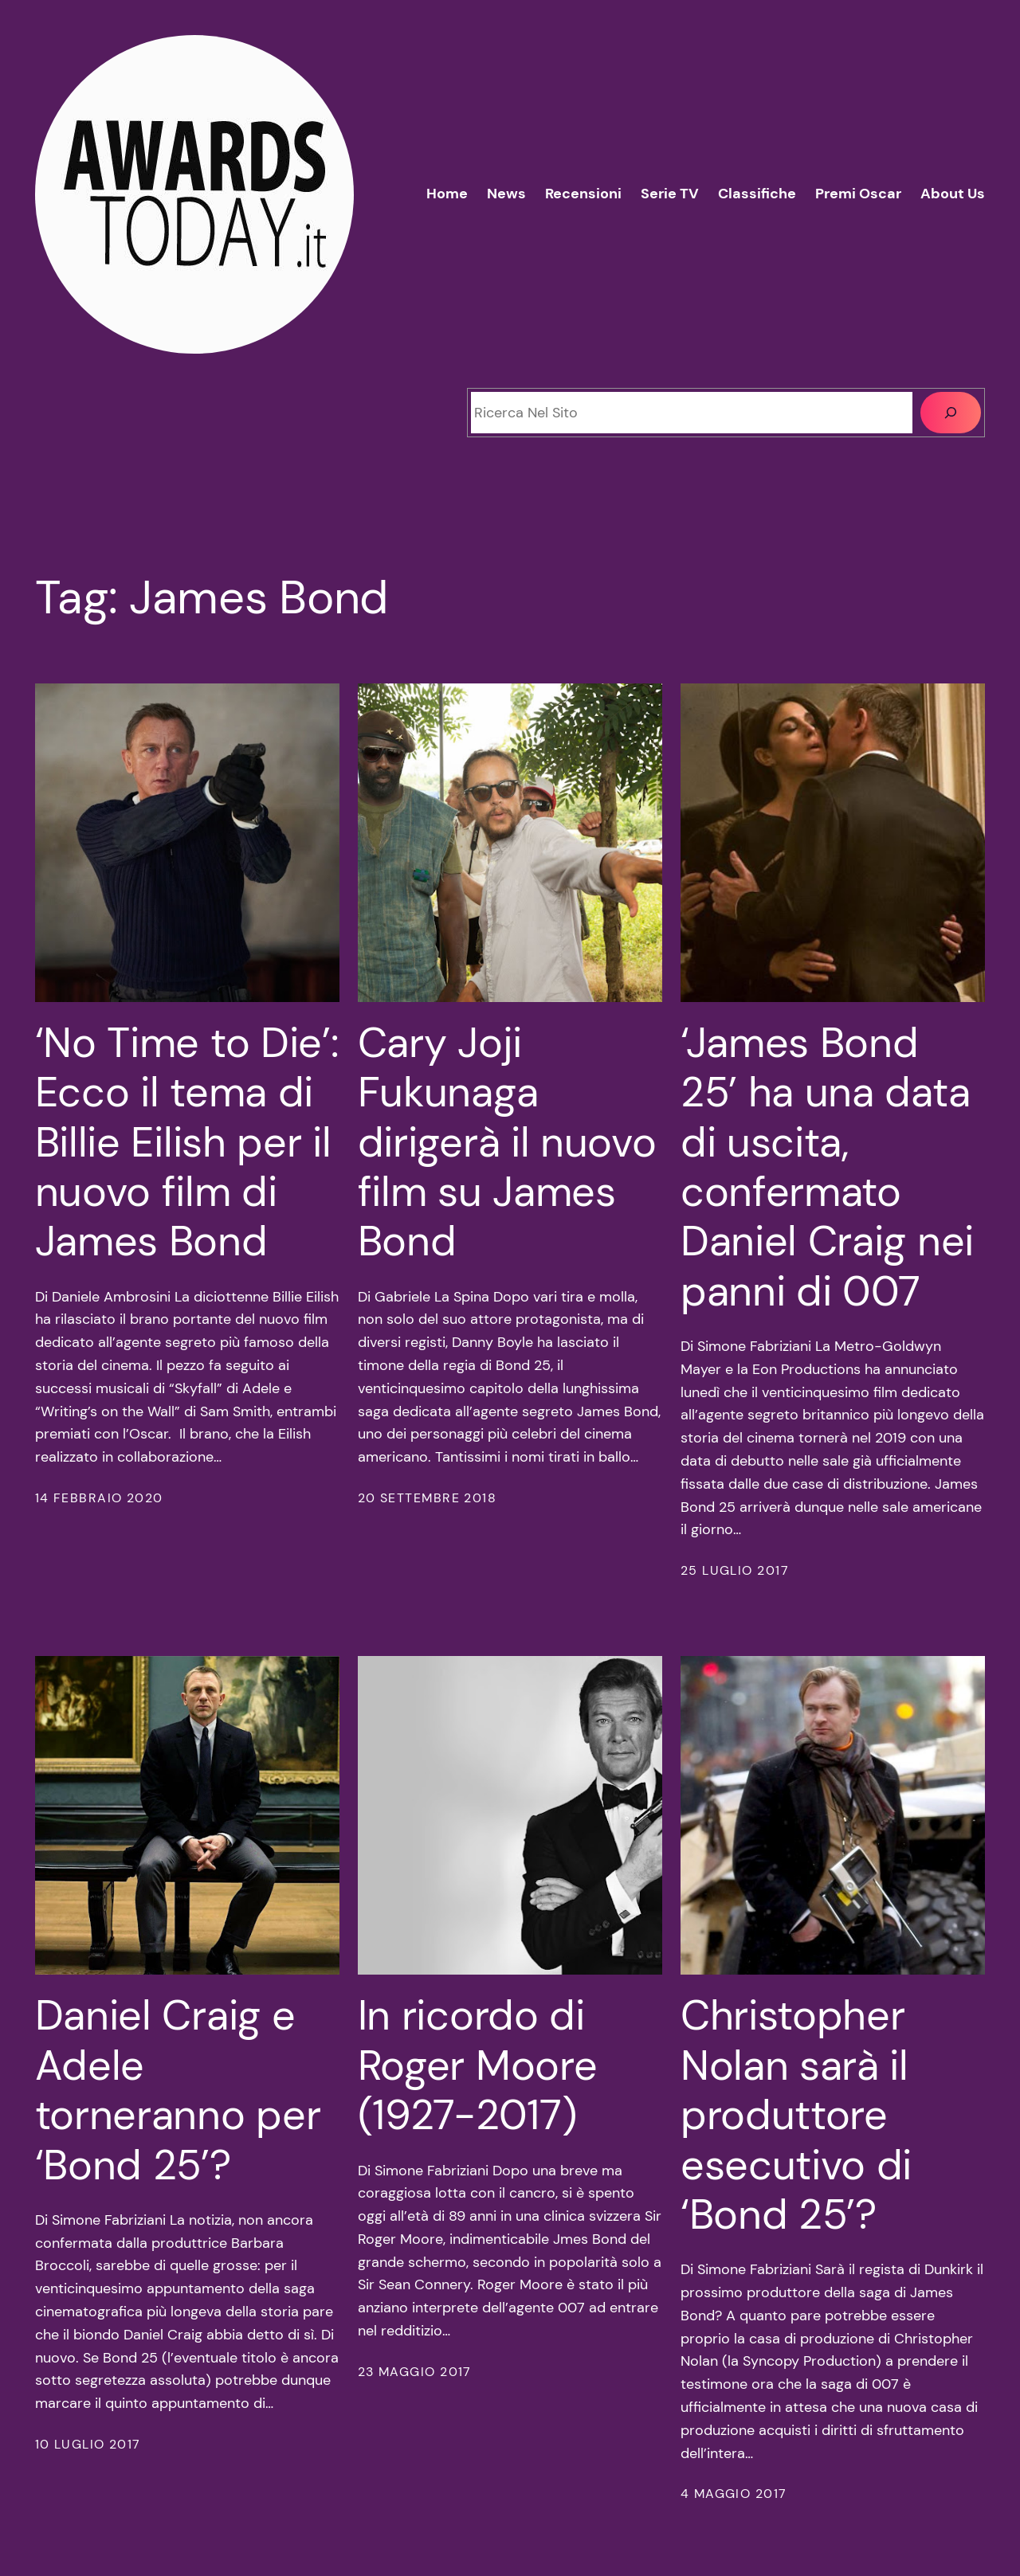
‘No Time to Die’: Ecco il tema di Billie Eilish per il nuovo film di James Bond (187, 1142)
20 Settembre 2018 (427, 1498)
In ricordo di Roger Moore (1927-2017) (478, 2065)
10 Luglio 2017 (88, 2444)
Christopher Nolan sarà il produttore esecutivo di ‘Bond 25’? (796, 2115)
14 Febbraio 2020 (99, 1498)
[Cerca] (950, 412)
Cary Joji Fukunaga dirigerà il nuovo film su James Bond (507, 1142)
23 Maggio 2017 (415, 2371)
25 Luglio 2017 (735, 1570)
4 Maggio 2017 (734, 2493)
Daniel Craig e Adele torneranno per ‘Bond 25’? (178, 2090)
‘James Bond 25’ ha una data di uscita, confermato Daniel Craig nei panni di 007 (827, 1167)
